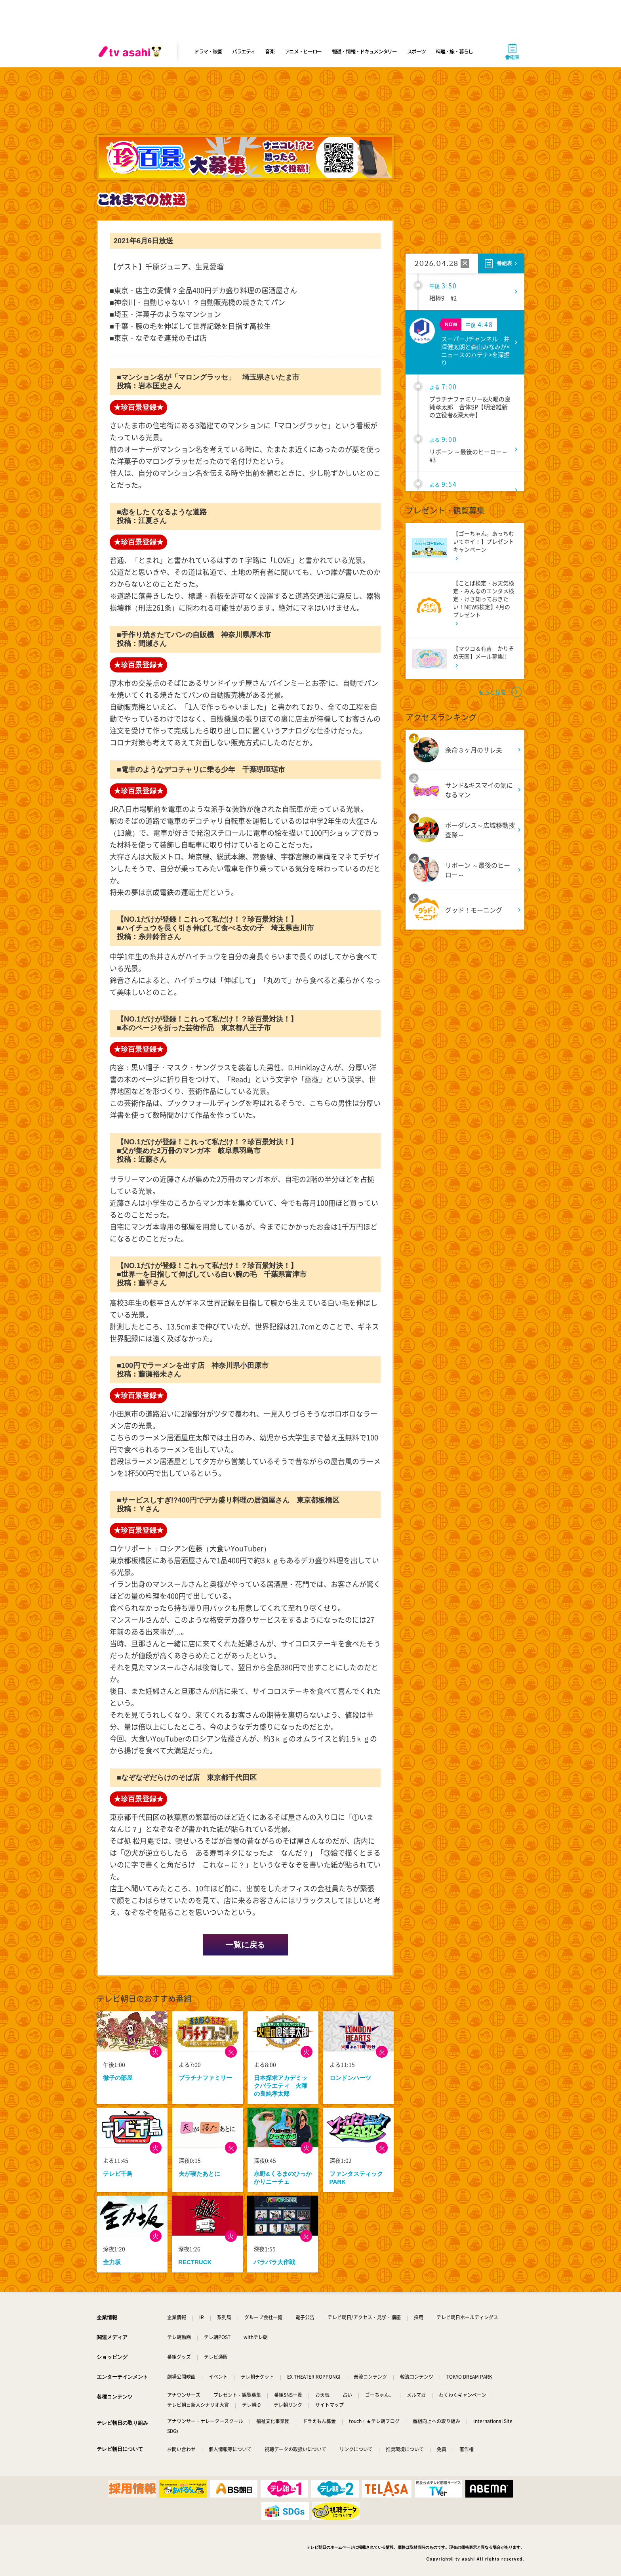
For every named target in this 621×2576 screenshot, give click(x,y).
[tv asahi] (131, 51)
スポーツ (416, 51)
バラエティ (243, 51)
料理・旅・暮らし (454, 51)
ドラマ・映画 (208, 51)
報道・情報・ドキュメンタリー (364, 51)
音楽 (269, 51)
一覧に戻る (245, 1944)
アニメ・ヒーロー (303, 51)
